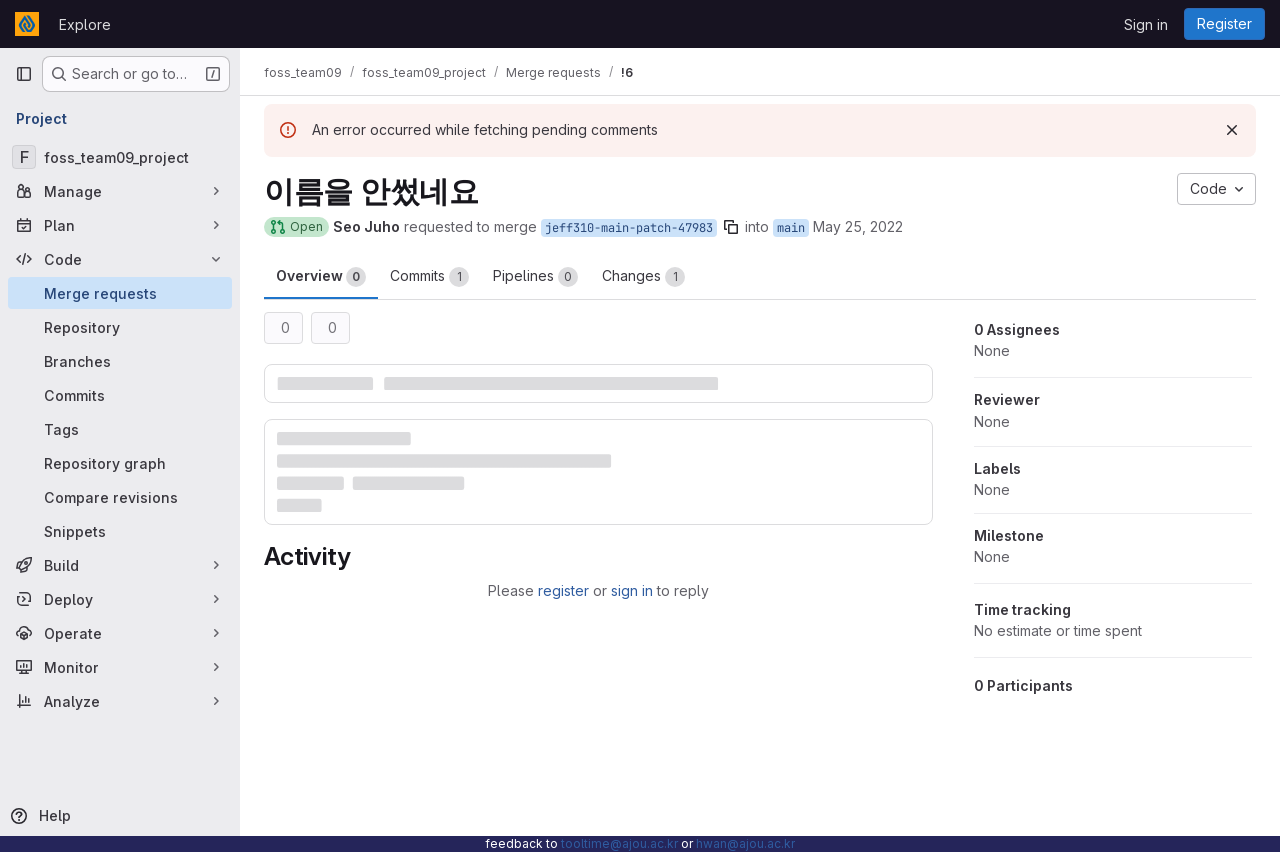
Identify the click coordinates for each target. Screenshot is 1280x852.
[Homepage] (27, 24)
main (791, 228)
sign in (632, 590)
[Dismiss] (1232, 130)
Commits (429, 277)
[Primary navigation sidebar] (24, 74)
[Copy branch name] (731, 227)
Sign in (1146, 24)
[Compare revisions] (120, 497)
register (563, 590)
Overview (321, 277)
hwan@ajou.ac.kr (745, 843)
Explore (85, 24)
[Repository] (120, 327)
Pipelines (535, 277)
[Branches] (120, 361)
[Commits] (120, 395)
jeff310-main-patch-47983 (629, 228)
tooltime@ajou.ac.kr (619, 843)
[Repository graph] (120, 463)
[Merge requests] (120, 293)
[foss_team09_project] (120, 157)
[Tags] (120, 429)
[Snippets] (120, 531)
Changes (643, 277)
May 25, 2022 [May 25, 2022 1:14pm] (858, 226)
